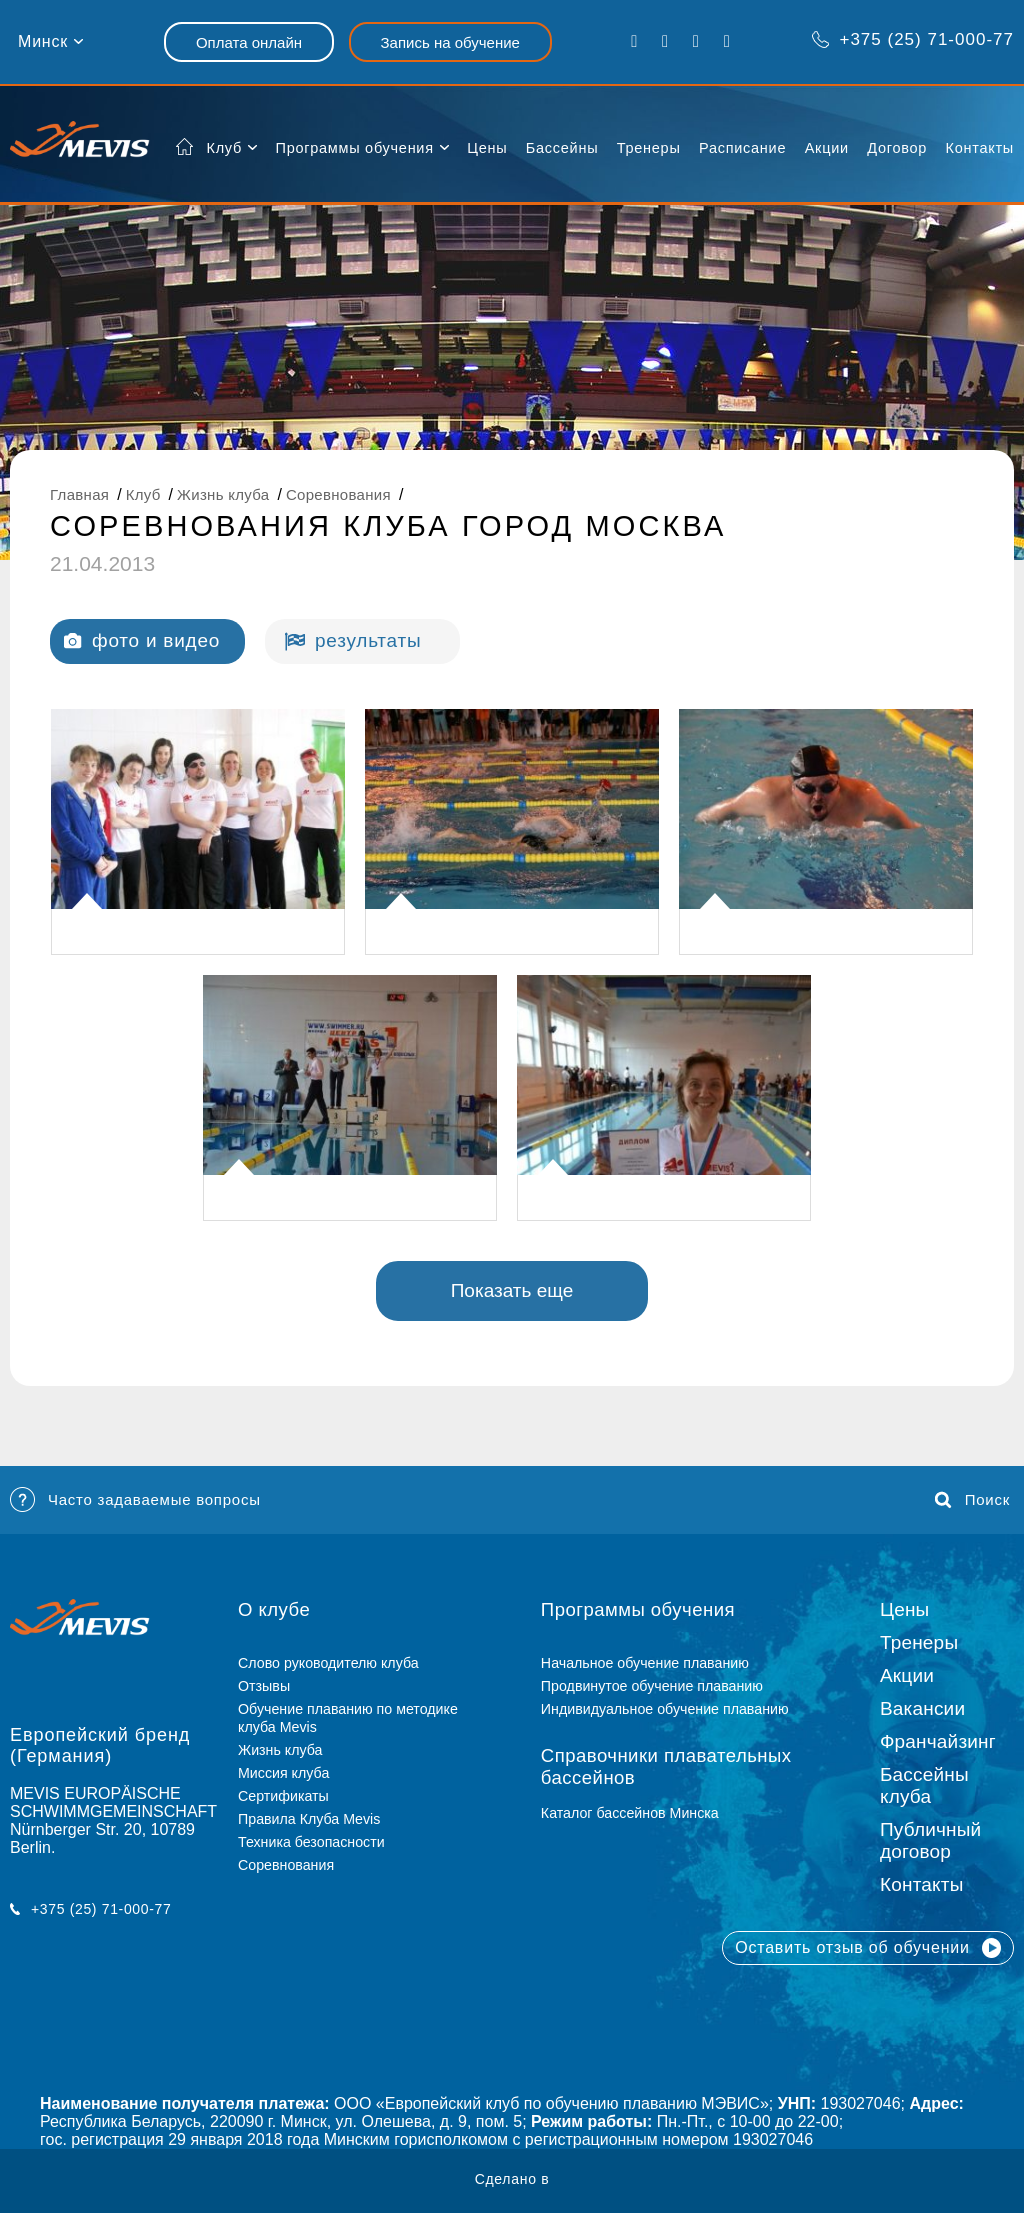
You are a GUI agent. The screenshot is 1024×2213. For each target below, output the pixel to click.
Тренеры (649, 148)
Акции (827, 148)
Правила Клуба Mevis (309, 1819)
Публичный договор (930, 1840)
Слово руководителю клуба (328, 1663)
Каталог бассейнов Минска (630, 1813)
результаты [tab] (353, 640)
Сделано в (512, 2179)
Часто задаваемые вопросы (135, 1499)
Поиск (972, 1500)
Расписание (742, 148)
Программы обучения (354, 148)
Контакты (980, 148)
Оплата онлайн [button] (249, 42)
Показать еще (512, 1290)
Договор (897, 148)
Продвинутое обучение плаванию (652, 1686)
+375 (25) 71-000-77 (912, 39)
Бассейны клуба (924, 1785)
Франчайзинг (938, 1741)
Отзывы (264, 1686)
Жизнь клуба (280, 1750)
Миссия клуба (283, 1773)
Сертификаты (283, 1796)
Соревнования (286, 1865)
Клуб (225, 148)
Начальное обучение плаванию (653, 1663)
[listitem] (198, 832)
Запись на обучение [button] (450, 42)
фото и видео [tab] (142, 640)
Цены (487, 148)
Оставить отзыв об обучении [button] (868, 1948)
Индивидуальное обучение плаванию (665, 1709)
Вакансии (922, 1708)
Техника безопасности (311, 1842)
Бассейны (562, 148)
